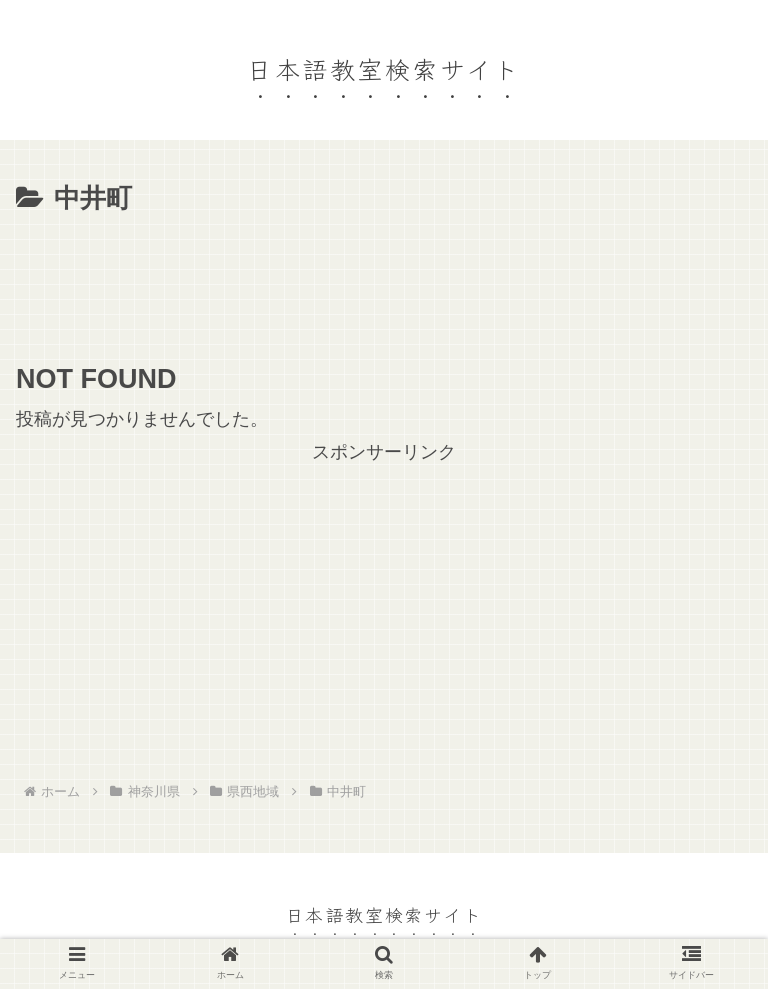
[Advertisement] (384, 277)
